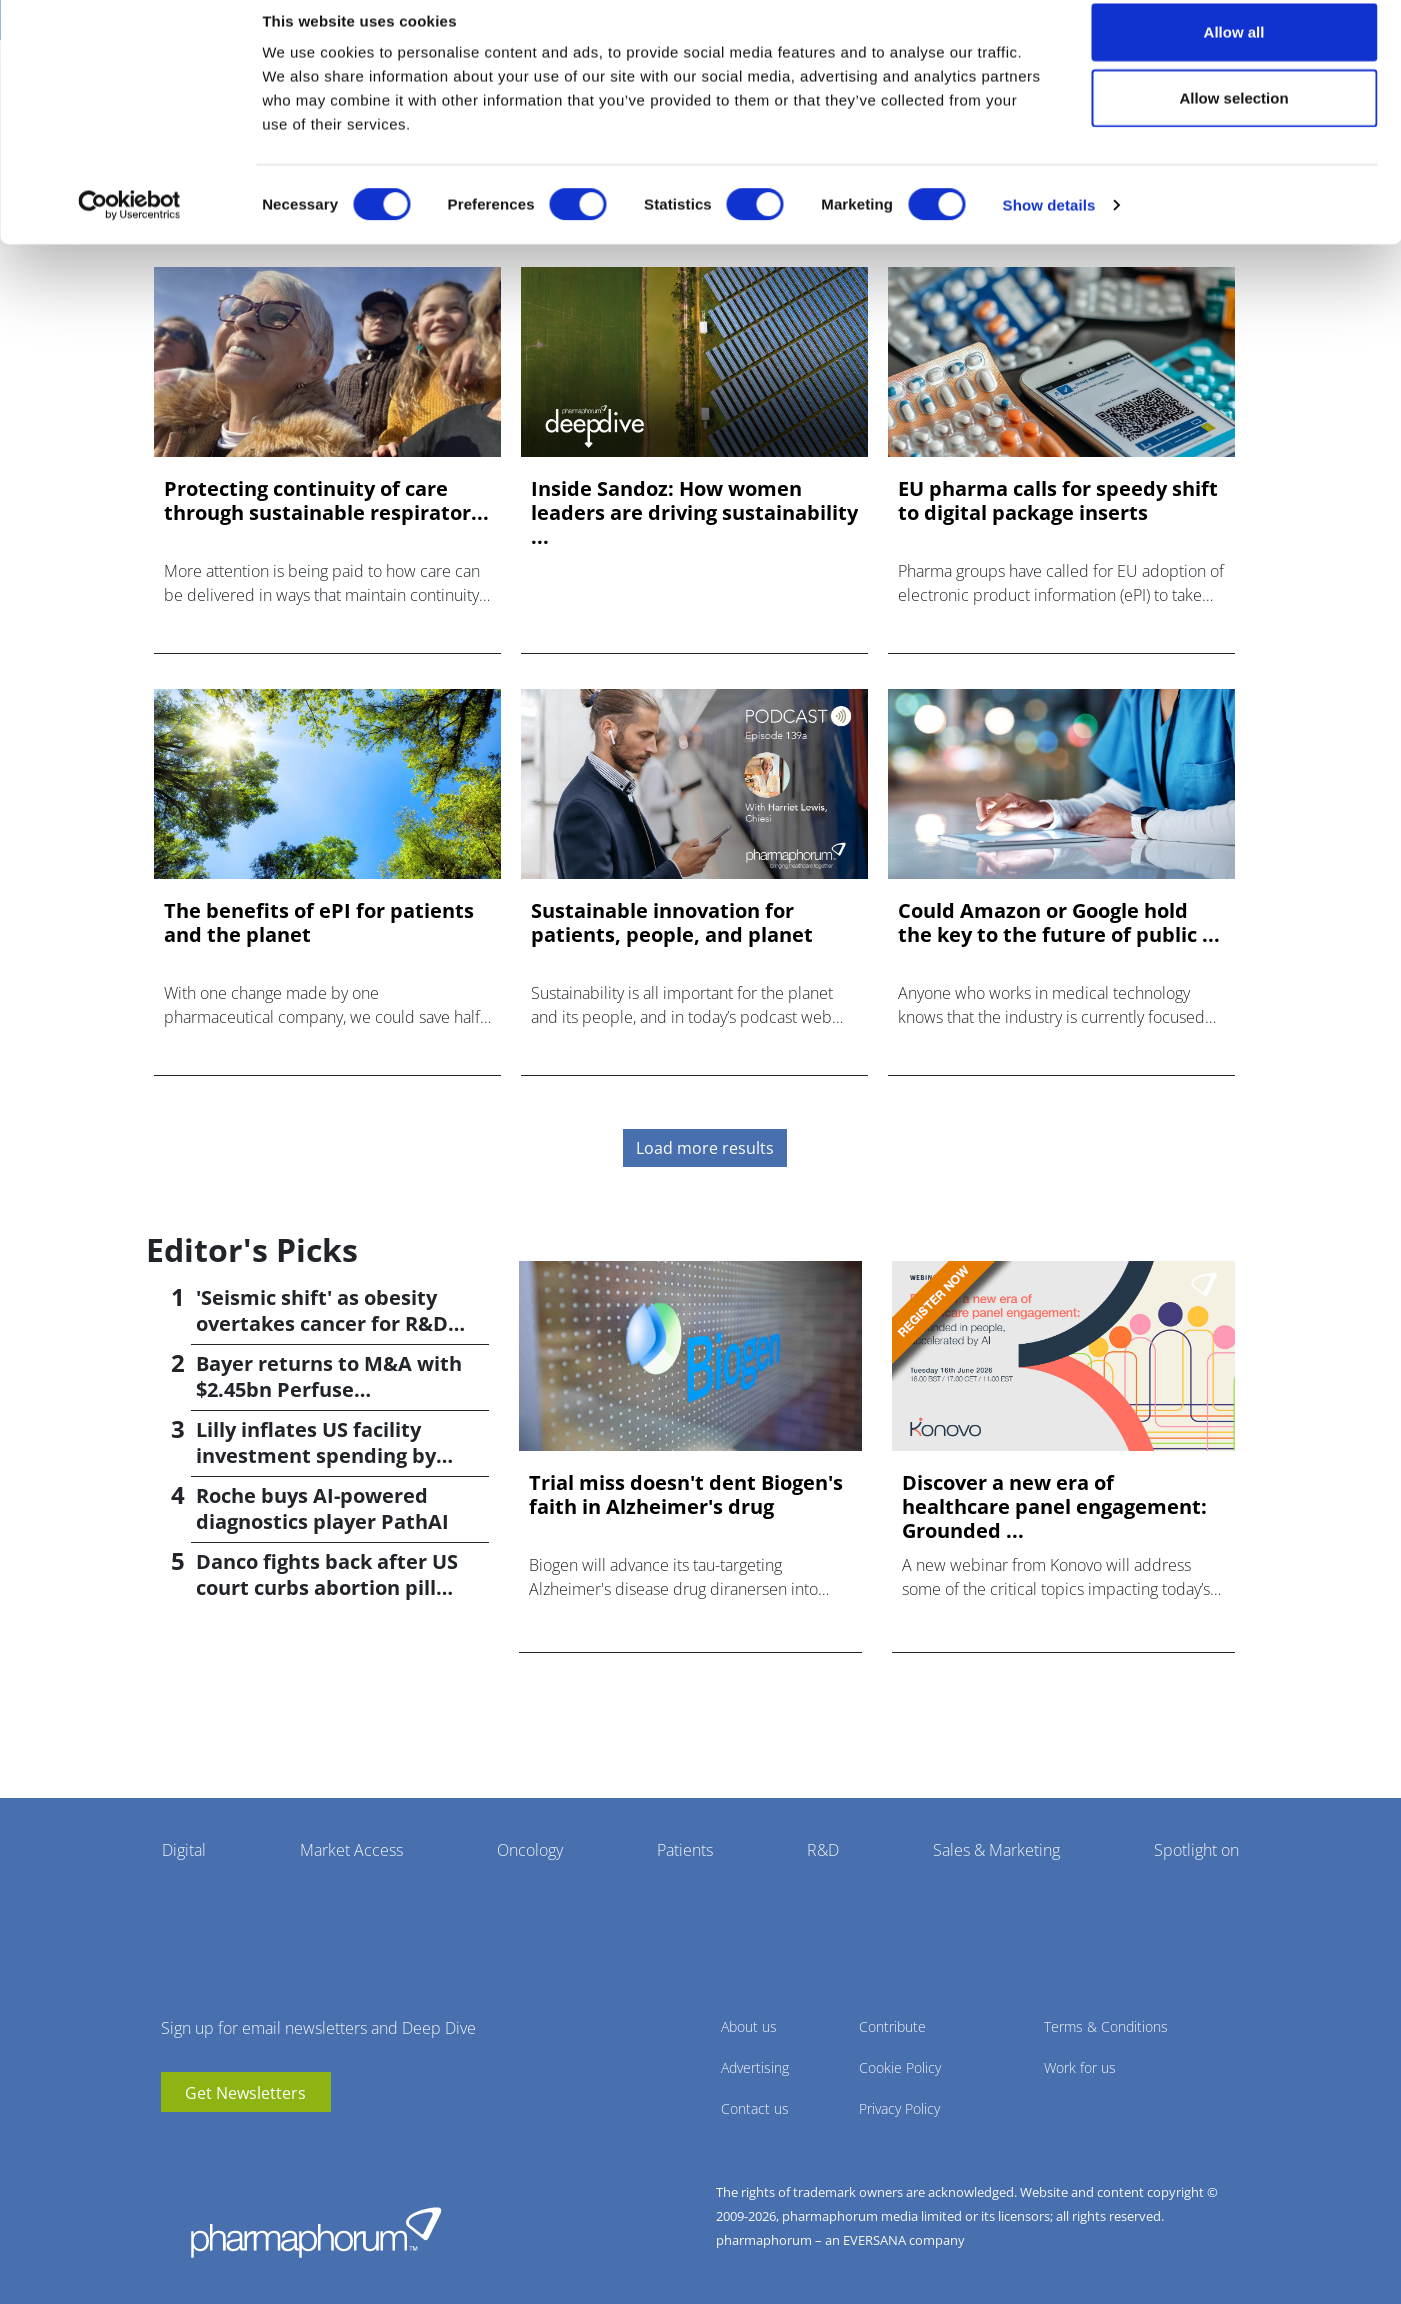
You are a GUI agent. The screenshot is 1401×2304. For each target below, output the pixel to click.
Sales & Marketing (996, 1850)
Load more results (705, 1148)
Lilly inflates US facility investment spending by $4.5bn (316, 1455)
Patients (685, 1850)
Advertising (755, 2067)
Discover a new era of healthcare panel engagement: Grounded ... (1054, 1507)
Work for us (1080, 2067)
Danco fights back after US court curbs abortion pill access (327, 1587)
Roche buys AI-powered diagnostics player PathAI (322, 1508)
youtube (176, 2142)
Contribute (892, 2026)
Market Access (351, 1850)
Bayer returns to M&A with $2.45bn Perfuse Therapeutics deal (329, 1389)
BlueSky (236, 2142)
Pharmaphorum (316, 2232)
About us (749, 2026)
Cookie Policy (900, 2067)
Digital (184, 1850)
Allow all (1234, 52)
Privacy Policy (899, 2108)
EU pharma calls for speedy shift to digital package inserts (1058, 501)
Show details (1049, 225)
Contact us (755, 2108)
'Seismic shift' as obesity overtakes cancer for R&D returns (322, 1323)
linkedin (206, 2142)
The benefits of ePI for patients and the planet (319, 923)
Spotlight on (1196, 1850)
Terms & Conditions (1106, 2026)
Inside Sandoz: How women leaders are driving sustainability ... (694, 513)
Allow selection (1233, 118)
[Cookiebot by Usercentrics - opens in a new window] (129, 226)
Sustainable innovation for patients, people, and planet (672, 923)
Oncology (530, 1850)
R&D (823, 1850)
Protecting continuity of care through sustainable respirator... (326, 501)
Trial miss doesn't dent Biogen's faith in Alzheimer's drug (686, 1495)
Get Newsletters (245, 2093)
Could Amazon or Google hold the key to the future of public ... (1059, 923)
